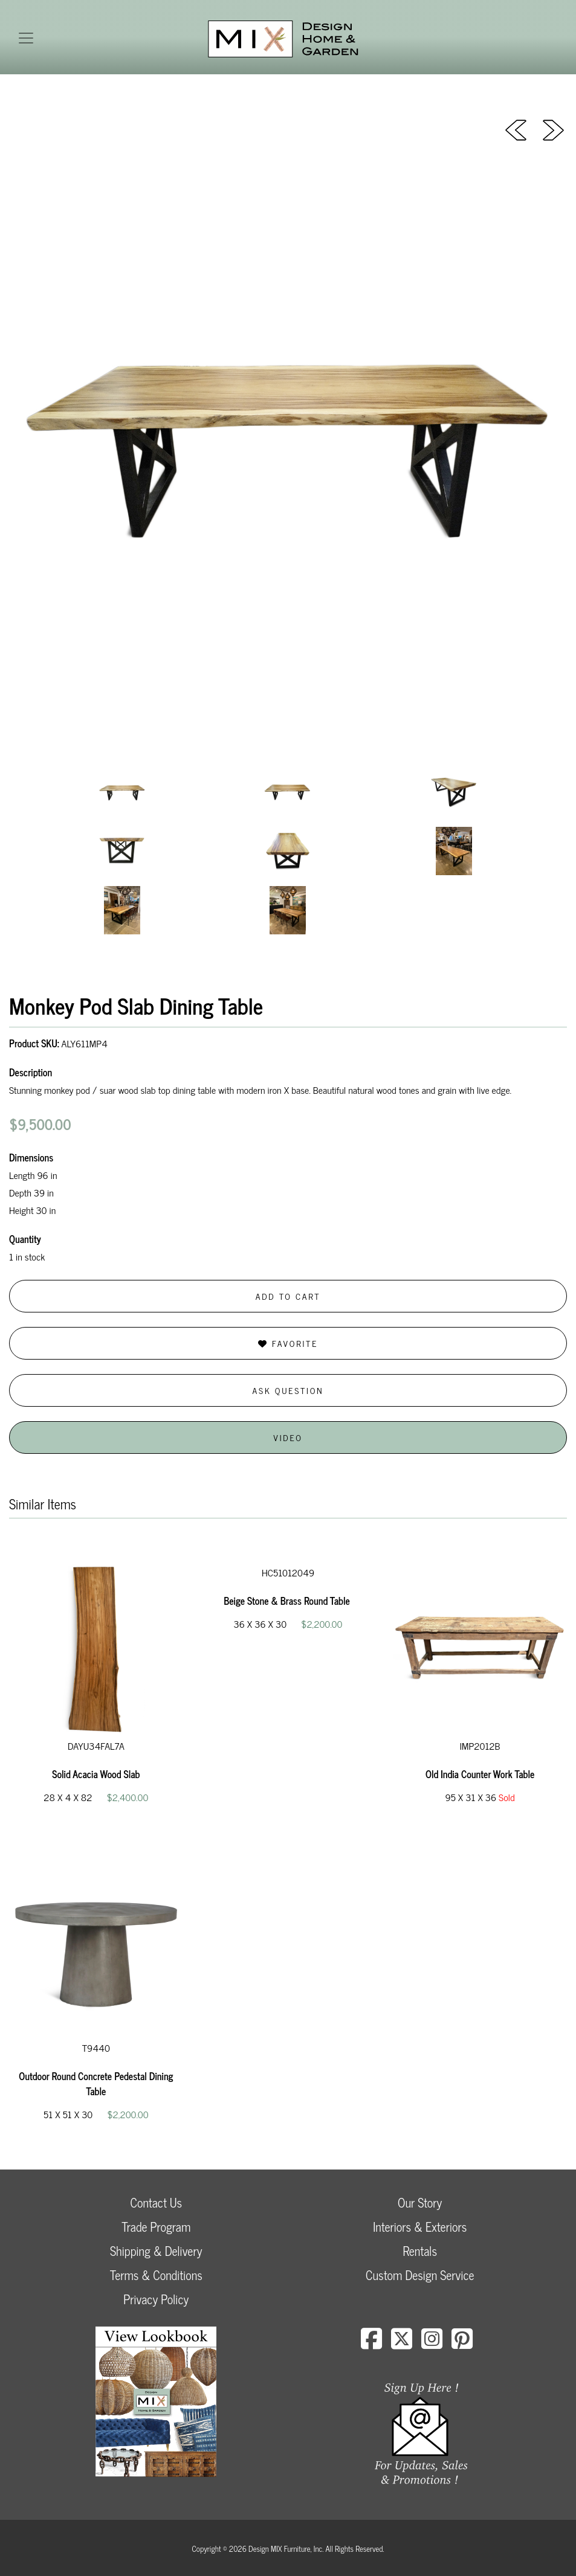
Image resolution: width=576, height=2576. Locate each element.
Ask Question (288, 1390)
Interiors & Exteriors (420, 2227)
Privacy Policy (156, 2299)
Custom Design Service (420, 2275)
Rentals (420, 2251)
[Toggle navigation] (26, 38)
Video (287, 1437)
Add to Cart (288, 1296)
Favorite (288, 1343)
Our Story (420, 2202)
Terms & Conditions (156, 2275)
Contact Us (156, 2202)
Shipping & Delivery (156, 2251)
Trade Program (155, 2227)
